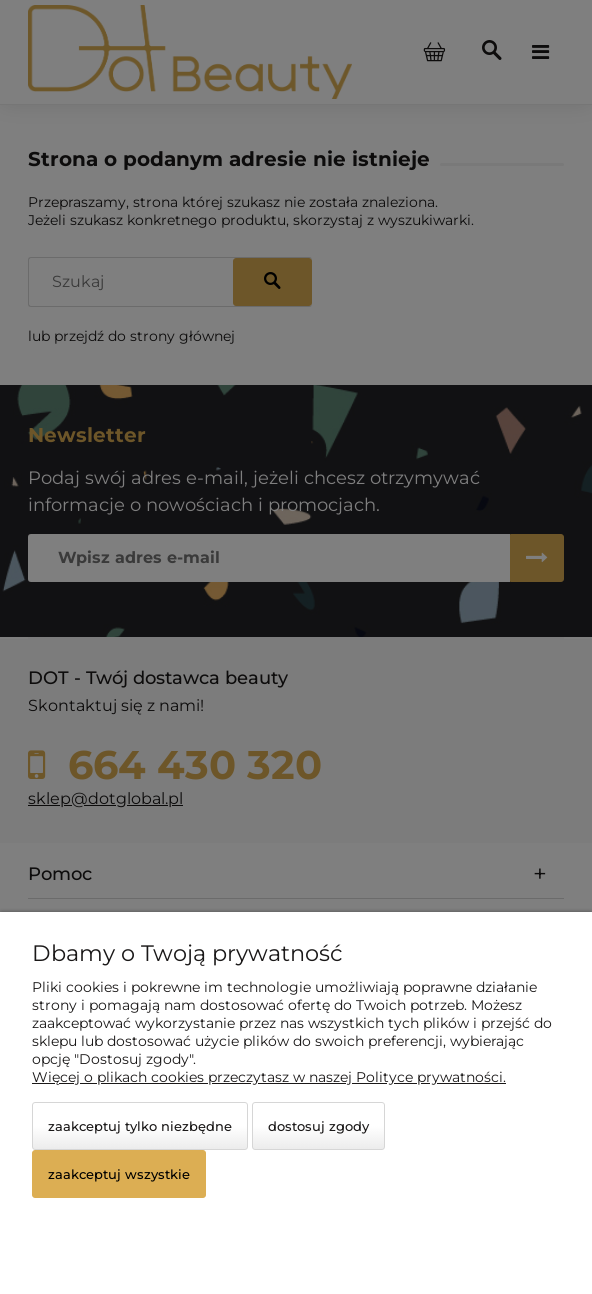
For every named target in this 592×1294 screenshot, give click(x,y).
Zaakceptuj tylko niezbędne (140, 1126)
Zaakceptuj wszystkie (119, 1174)
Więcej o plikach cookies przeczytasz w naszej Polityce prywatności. (269, 1077)
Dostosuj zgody (318, 1126)
